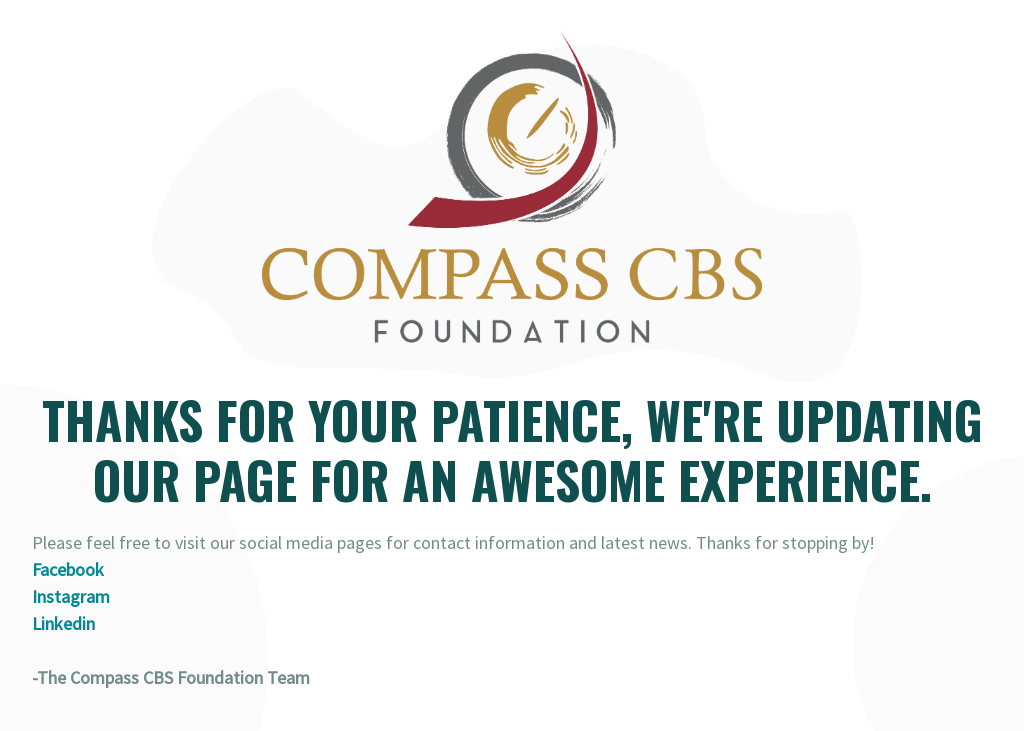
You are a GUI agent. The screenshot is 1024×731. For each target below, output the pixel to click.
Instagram (71, 596)
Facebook (68, 569)
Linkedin (63, 623)
